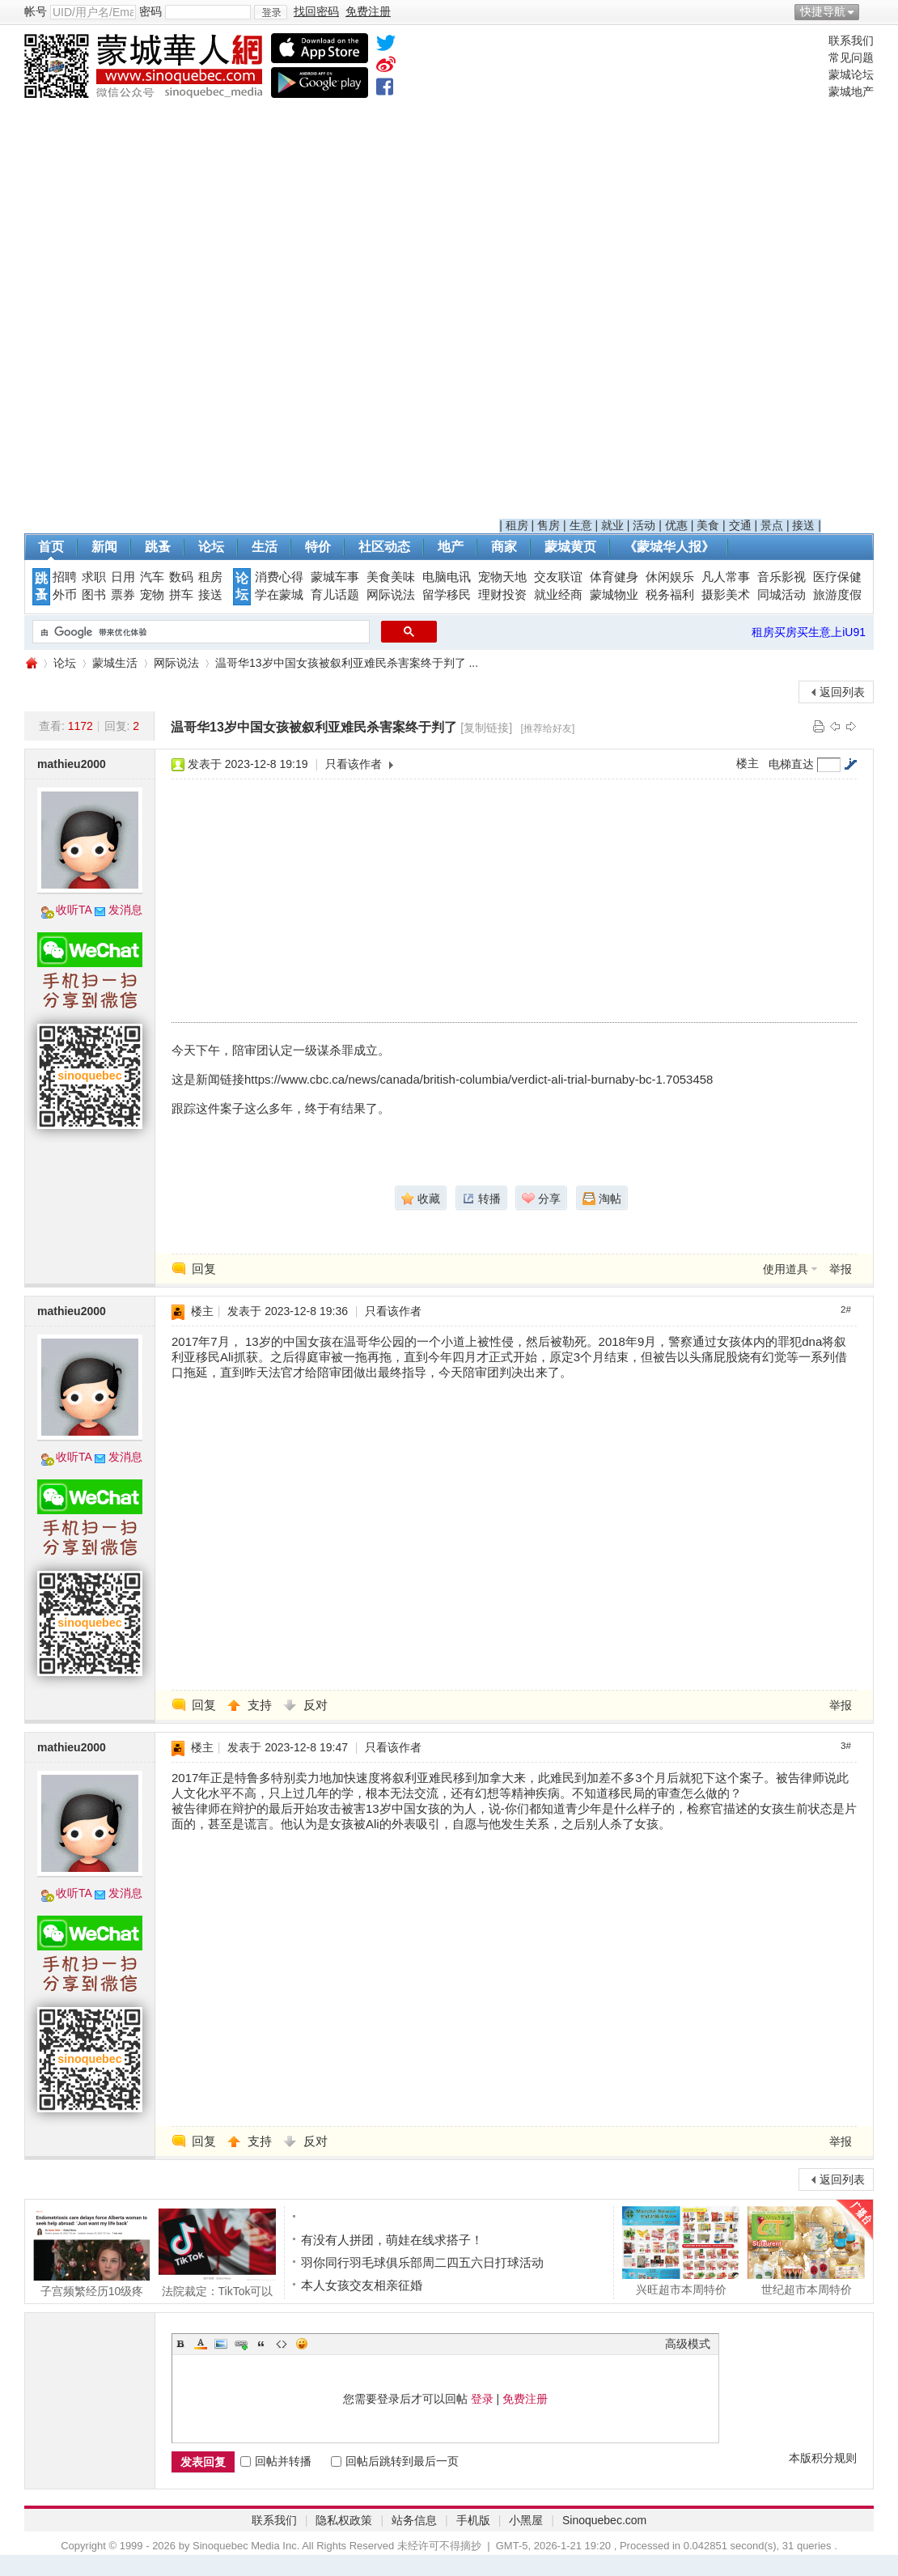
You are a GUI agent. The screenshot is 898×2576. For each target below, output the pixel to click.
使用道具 (785, 1269)
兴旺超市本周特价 (680, 2250)
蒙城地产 (851, 91)
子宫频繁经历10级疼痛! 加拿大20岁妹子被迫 (91, 2252)
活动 (644, 525)
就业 (612, 525)
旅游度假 (837, 594)
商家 (504, 547)
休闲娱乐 (670, 577)
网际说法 (390, 594)
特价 (318, 547)
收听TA (74, 909)
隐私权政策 (344, 2520)
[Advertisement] (660, 276)
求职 (94, 577)
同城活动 (781, 594)
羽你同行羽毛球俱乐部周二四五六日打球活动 (422, 2262)
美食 (708, 525)
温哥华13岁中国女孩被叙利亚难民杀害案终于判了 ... (346, 662)
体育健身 (614, 577)
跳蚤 (158, 547)
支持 (261, 1705)
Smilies (302, 2344)
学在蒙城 (279, 594)
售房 (548, 525)
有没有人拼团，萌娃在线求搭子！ (392, 2240)
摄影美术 (725, 594)
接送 (803, 525)
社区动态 (384, 547)
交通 (740, 525)
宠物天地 (502, 577)
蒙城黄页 (570, 547)
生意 (581, 525)
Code (281, 2344)
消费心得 (279, 577)
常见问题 (851, 57)
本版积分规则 (823, 2457)
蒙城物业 (614, 594)
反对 (315, 1705)
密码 (150, 11)
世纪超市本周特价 (806, 2250)
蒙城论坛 (851, 74)
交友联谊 (558, 577)
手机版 (473, 2520)
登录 (482, 2398)
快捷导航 (822, 11)
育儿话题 (335, 594)
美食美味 (390, 577)
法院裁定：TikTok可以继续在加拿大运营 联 (217, 2252)
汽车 (152, 577)
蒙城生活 (115, 662)
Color (201, 2344)
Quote (261, 2344)
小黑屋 (526, 2520)
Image (221, 2344)
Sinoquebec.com (604, 2520)
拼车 (181, 594)
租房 (517, 525)
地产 (451, 547)
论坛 (211, 547)
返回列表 (842, 691)
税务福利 (670, 594)
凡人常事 (725, 577)
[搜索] (199, 632)
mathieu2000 (71, 764)
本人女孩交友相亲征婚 (361, 2285)
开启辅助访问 (870, 11)
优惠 (676, 525)
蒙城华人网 (30, 663)
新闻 (104, 547)
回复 (204, 1268)
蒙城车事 (335, 577)
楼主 (747, 763)
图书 (94, 594)
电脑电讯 (446, 577)
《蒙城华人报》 (669, 547)
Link (241, 2344)
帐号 (35, 11)
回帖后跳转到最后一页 (395, 2461)
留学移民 (446, 594)
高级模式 (687, 2343)
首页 (51, 547)
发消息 (125, 909)
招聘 (65, 577)
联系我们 (851, 40)
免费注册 (525, 2398)
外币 (65, 594)
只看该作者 (353, 764)
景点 (771, 525)
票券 (123, 594)
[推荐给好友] (548, 728)
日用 (123, 577)
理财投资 (502, 594)
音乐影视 (781, 577)
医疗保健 (837, 577)
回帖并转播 (275, 2461)
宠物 (152, 594)
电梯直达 (791, 764)
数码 (181, 577)
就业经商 (558, 594)
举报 (840, 1269)
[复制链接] (486, 727)
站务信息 (414, 2520)
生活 (264, 547)
